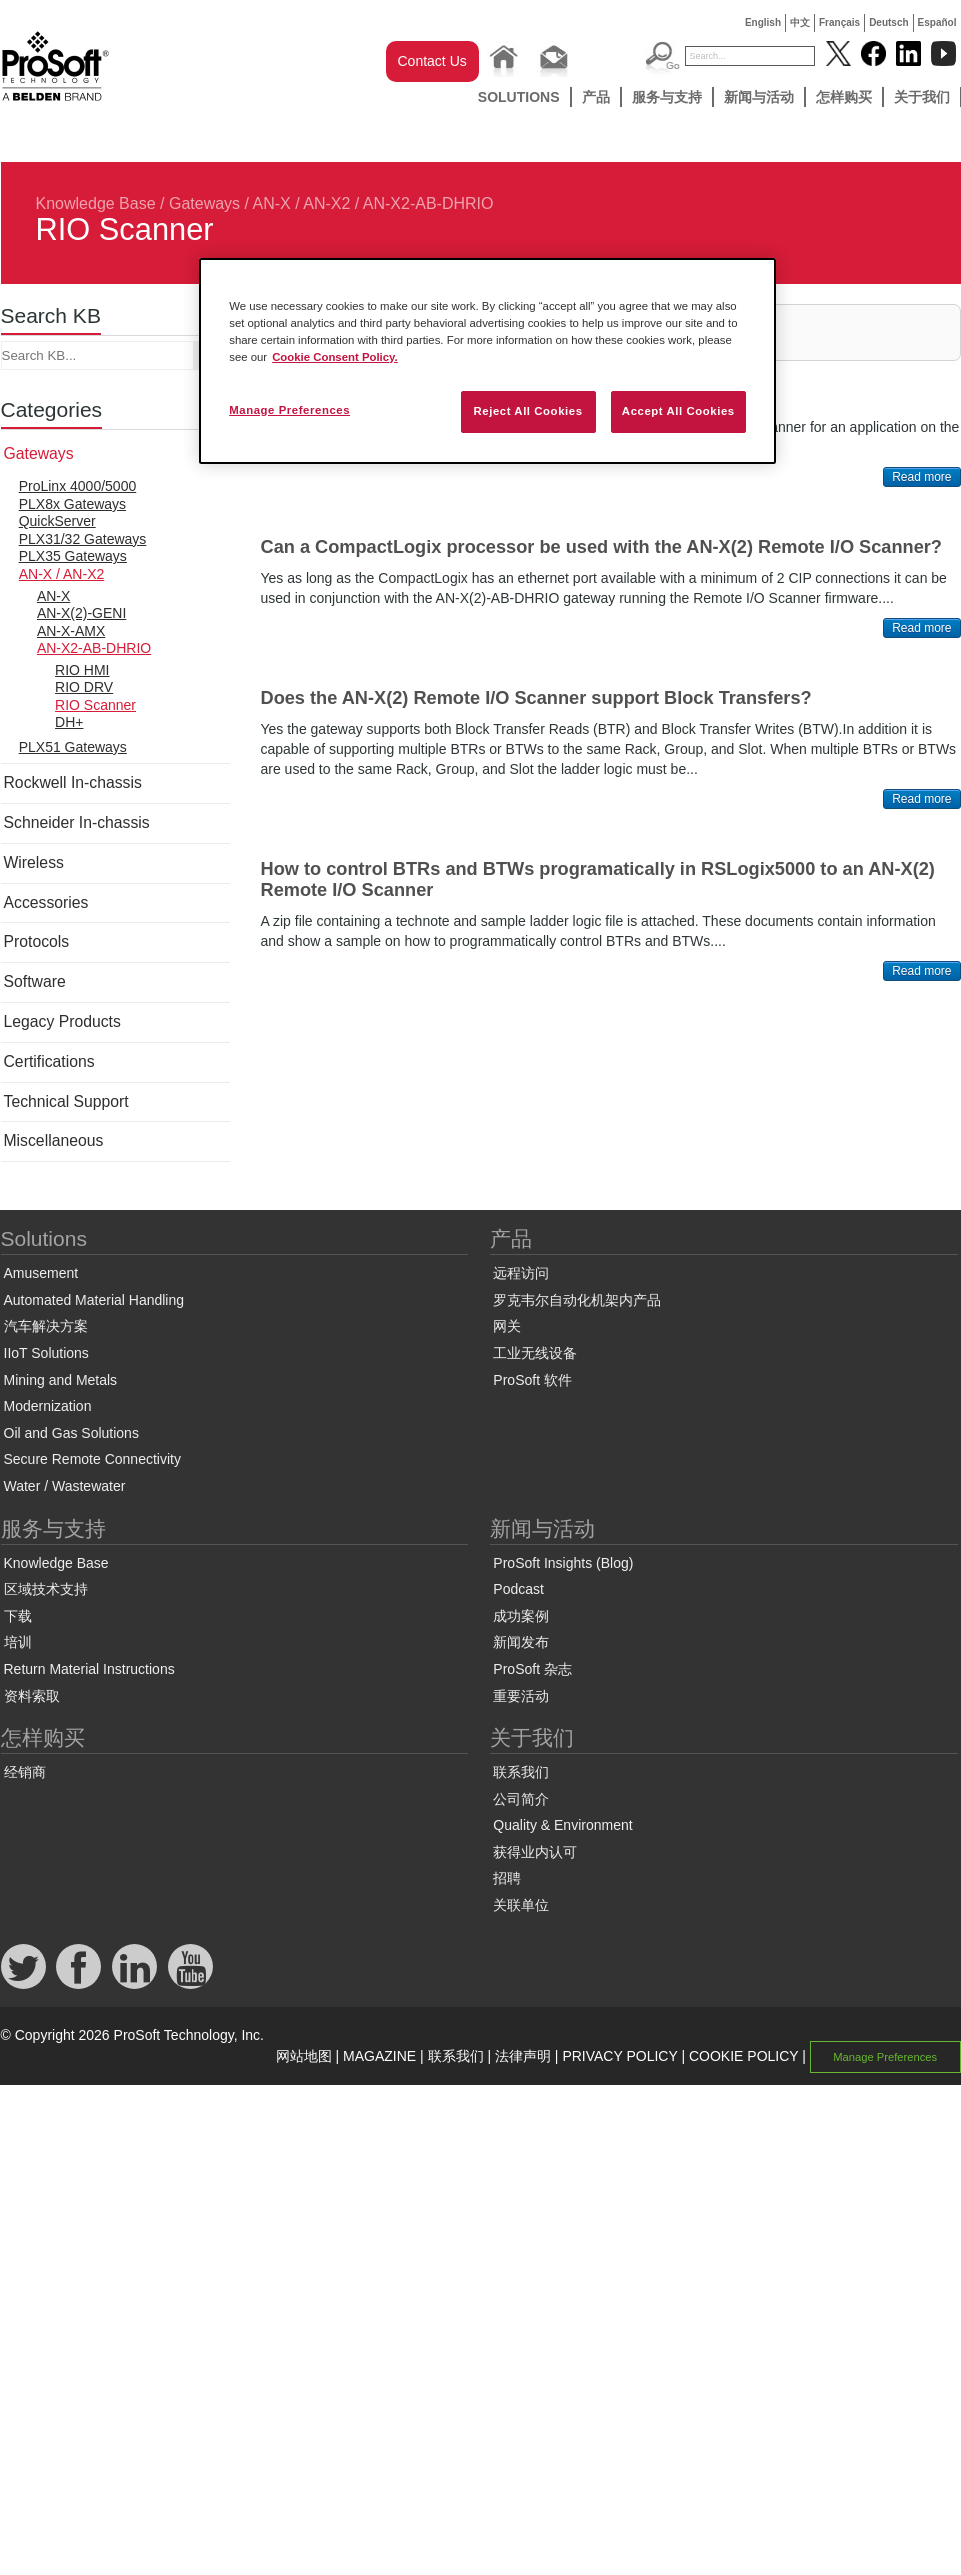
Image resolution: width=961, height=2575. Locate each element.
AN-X (53, 596)
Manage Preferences (885, 2057)
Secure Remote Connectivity (92, 1459)
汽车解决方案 (46, 1326)
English (763, 22)
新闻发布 (521, 1642)
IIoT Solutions (46, 1353)
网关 (507, 1326)
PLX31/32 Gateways (83, 539)
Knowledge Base (96, 203)
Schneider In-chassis (77, 822)
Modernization (48, 1406)
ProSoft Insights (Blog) (563, 1563)
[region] (487, 361)
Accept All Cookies (678, 411)
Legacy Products (62, 1021)
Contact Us (432, 61)
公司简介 (521, 1799)
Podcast (518, 1589)
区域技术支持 (46, 1589)
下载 (18, 1616)
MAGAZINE (379, 2056)
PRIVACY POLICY (619, 2056)
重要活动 (521, 1696)
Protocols (37, 941)
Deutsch (888, 22)
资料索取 (32, 1696)
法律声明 (523, 2056)
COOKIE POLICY (743, 2056)
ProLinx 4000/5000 (78, 486)
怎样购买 (844, 97)
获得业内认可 (535, 1852)
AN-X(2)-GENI (81, 613)
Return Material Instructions (89, 1669)
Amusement (41, 1273)
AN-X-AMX (71, 631)
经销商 (25, 1772)
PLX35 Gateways (73, 556)
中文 (800, 22)
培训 (18, 1642)
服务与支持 (667, 97)
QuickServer (57, 521)
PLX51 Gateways (73, 747)
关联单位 (521, 1905)
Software (35, 981)
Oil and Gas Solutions (71, 1433)
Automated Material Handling (94, 1300)
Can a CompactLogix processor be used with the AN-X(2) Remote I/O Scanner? (601, 547)
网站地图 (304, 2056)
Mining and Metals (61, 1380)
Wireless (34, 862)
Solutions (519, 97)
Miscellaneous (54, 1140)
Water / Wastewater (65, 1486)
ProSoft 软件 (532, 1380)
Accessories (46, 902)
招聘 (507, 1878)
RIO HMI (82, 670)
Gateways (204, 203)
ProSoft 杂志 (532, 1669)
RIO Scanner (95, 705)
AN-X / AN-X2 (302, 203)
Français (839, 22)
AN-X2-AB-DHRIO (428, 203)
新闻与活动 (759, 97)
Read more (921, 477)
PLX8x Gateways (72, 504)
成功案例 (521, 1616)
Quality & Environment (562, 1825)
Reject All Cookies (527, 411)
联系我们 (521, 1772)
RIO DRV (84, 687)
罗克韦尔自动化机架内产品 (577, 1300)
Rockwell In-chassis (73, 782)
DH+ (69, 722)
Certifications (49, 1061)
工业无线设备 (535, 1353)
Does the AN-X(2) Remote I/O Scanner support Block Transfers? (536, 698)
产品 (596, 97)
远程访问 (521, 1273)
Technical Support (66, 1101)
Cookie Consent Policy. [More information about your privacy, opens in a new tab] (335, 357)
